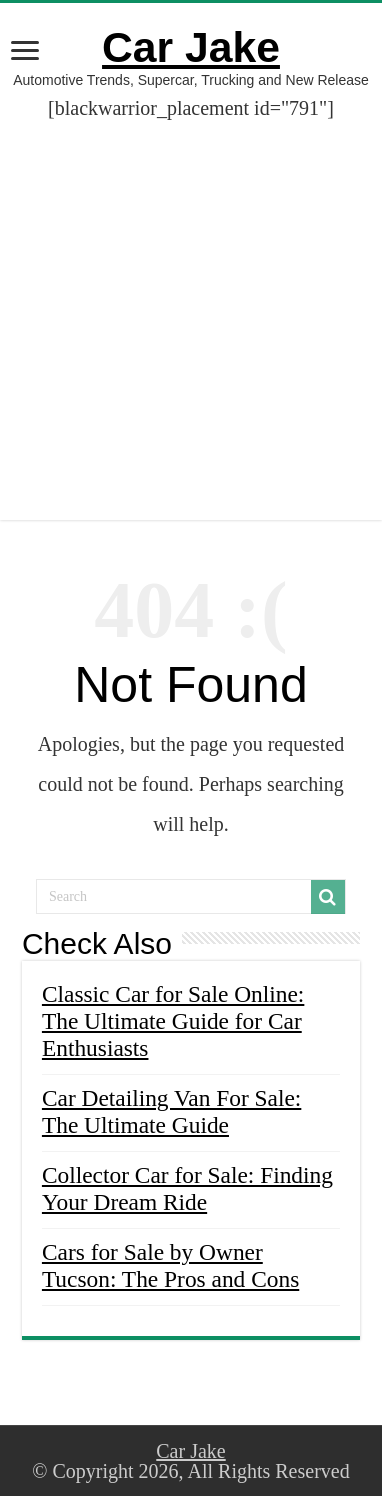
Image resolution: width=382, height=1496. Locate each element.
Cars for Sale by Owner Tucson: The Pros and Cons (170, 1265)
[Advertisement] (191, 329)
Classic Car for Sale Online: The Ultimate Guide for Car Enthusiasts (173, 1021)
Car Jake (191, 47)
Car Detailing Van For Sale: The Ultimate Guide (171, 1111)
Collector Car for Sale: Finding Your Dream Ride (187, 1188)
